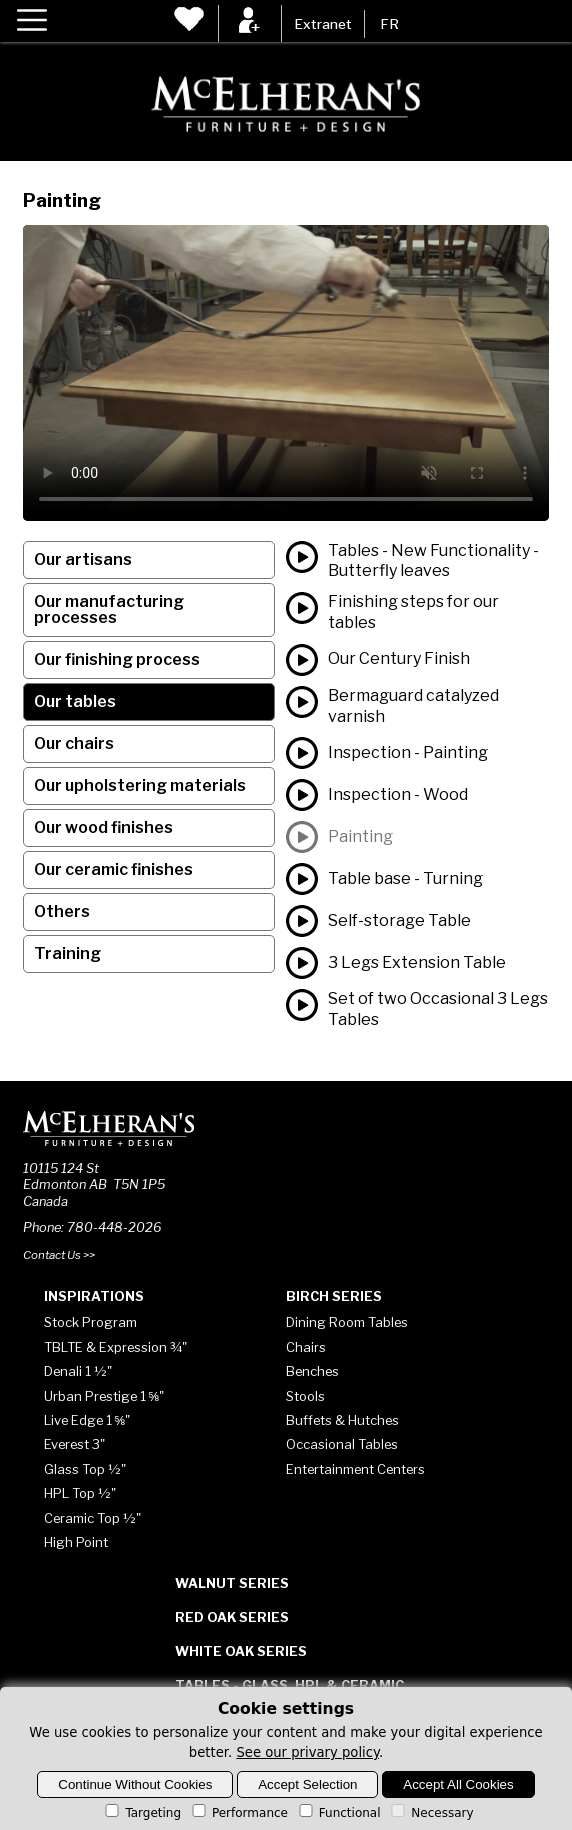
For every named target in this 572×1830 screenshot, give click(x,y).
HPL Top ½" (80, 1493)
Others (62, 911)
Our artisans (83, 559)
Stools (305, 1396)
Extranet (323, 24)
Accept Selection (307, 1784)
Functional (338, 1813)
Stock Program (90, 1322)
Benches (312, 1371)
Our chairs (74, 743)
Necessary (430, 1813)
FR (389, 24)
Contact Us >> (59, 1255)
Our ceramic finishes (113, 869)
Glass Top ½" (85, 1469)
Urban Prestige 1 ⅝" (104, 1396)
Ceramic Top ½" (92, 1518)
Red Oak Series (232, 1617)
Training (67, 953)
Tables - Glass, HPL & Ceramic (289, 1685)
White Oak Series (241, 1651)
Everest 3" (74, 1444)
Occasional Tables (342, 1444)
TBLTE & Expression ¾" (115, 1347)
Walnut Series (232, 1583)
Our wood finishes (103, 827)
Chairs (306, 1347)
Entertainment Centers (355, 1469)
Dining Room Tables (347, 1322)
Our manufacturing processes (109, 609)
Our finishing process (117, 659)
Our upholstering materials (140, 785)
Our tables (75, 701)
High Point (76, 1542)
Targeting (141, 1813)
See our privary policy (307, 1752)
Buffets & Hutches (342, 1420)
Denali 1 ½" (78, 1371)
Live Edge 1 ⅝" (87, 1420)
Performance (238, 1813)
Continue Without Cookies (135, 1784)
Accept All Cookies (458, 1784)
